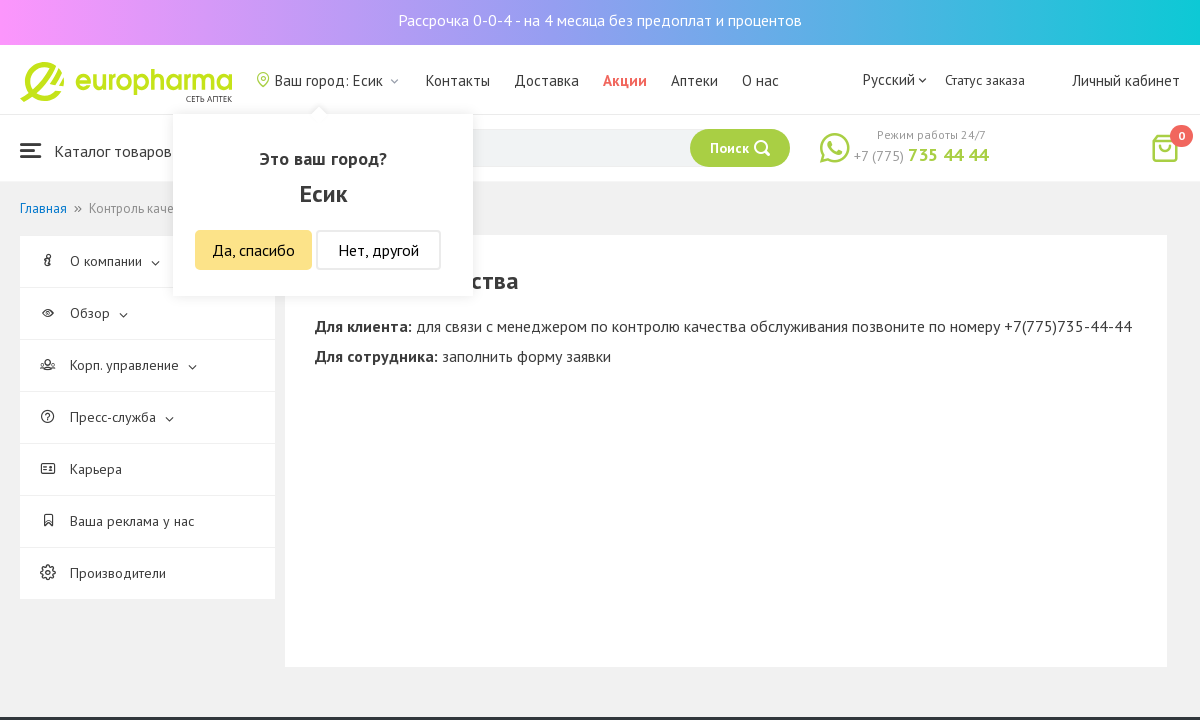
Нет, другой (378, 250)
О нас (760, 80)
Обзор (84, 313)
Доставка (546, 80)
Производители (103, 573)
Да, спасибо (253, 250)
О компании (100, 261)
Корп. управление (118, 365)
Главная (43, 208)
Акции (625, 80)
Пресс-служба (107, 417)
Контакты (458, 80)
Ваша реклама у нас (117, 521)
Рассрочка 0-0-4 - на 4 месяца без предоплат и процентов (600, 20)
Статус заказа (985, 80)
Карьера (81, 469)
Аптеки (694, 80)
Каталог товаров (96, 150)
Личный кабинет (1126, 80)
